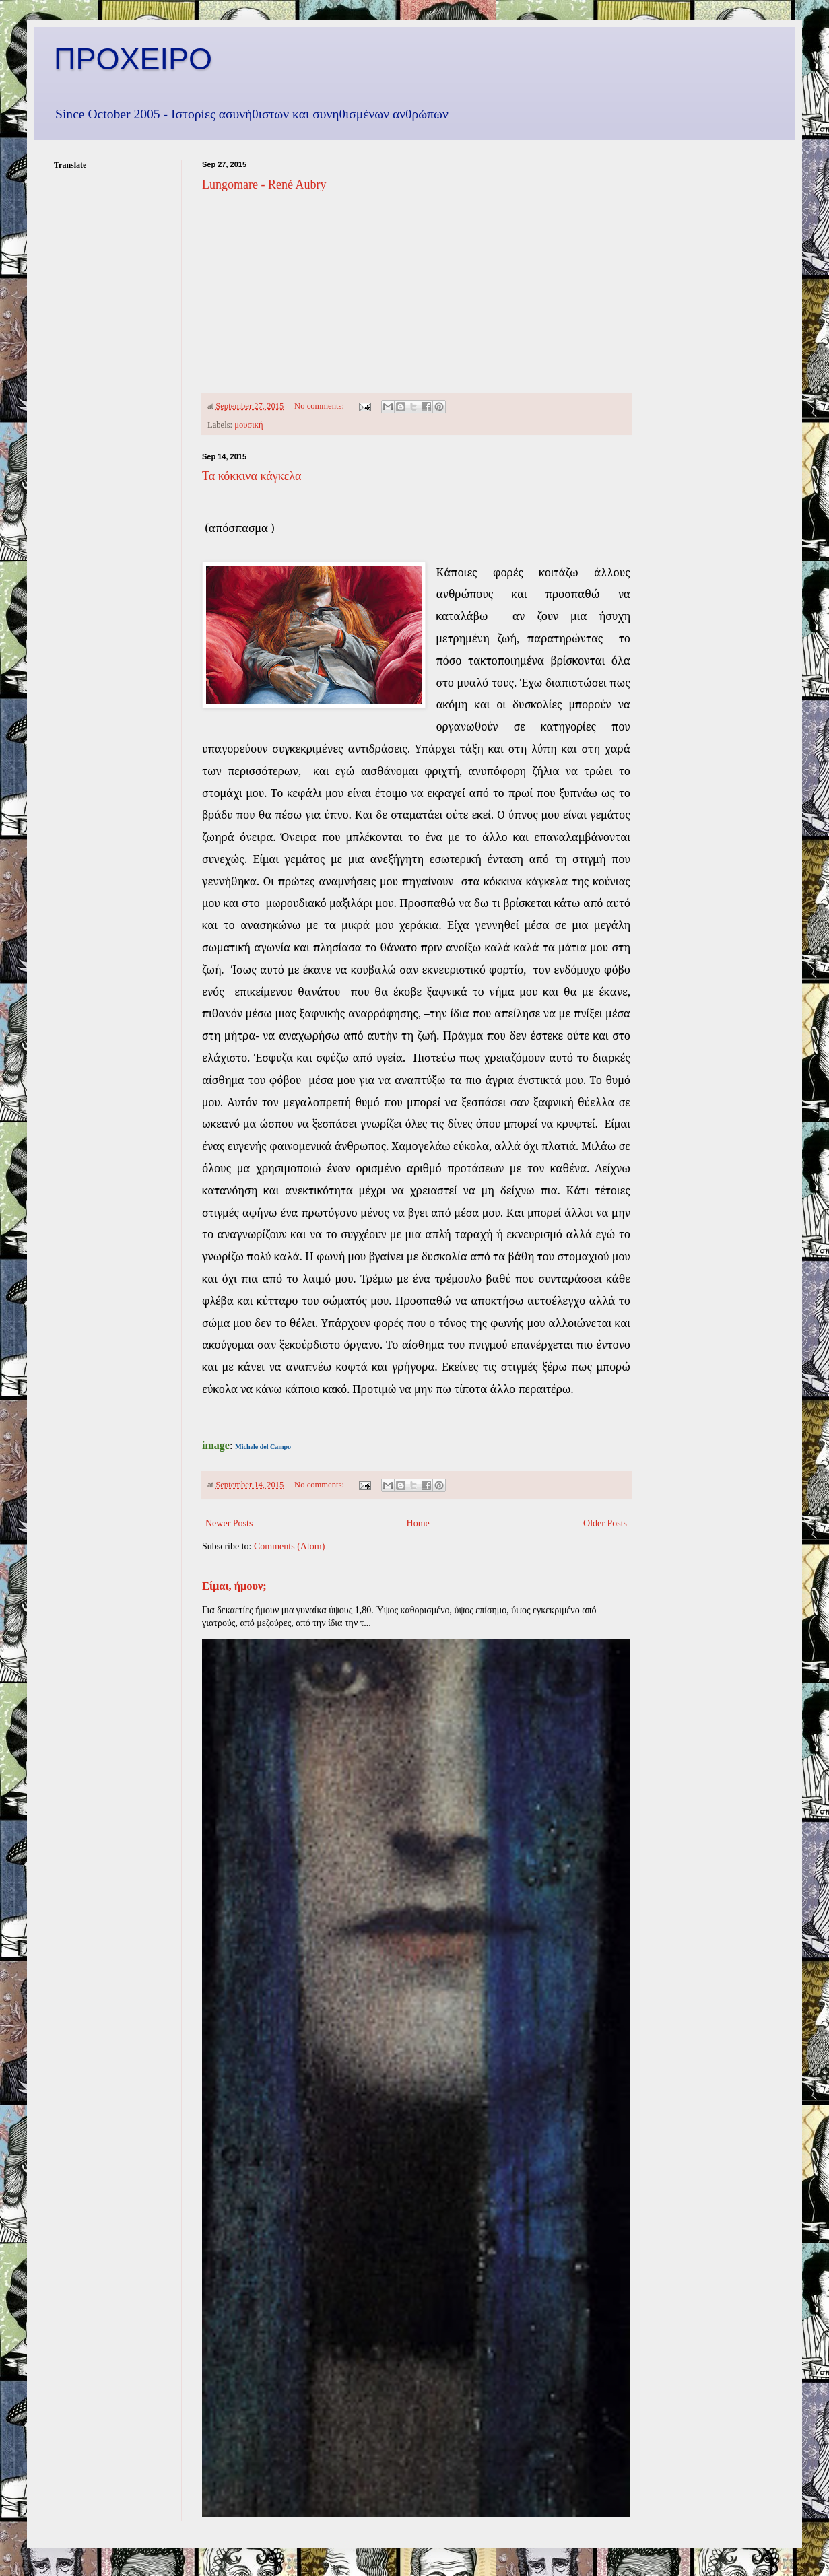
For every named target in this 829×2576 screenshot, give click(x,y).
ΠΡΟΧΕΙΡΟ (133, 59)
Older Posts (605, 1523)
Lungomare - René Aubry (264, 184)
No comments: (320, 406)
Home (418, 1523)
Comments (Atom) (289, 1546)
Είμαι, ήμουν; (234, 1586)
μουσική (248, 425)
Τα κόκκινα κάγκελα (252, 476)
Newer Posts (229, 1523)
